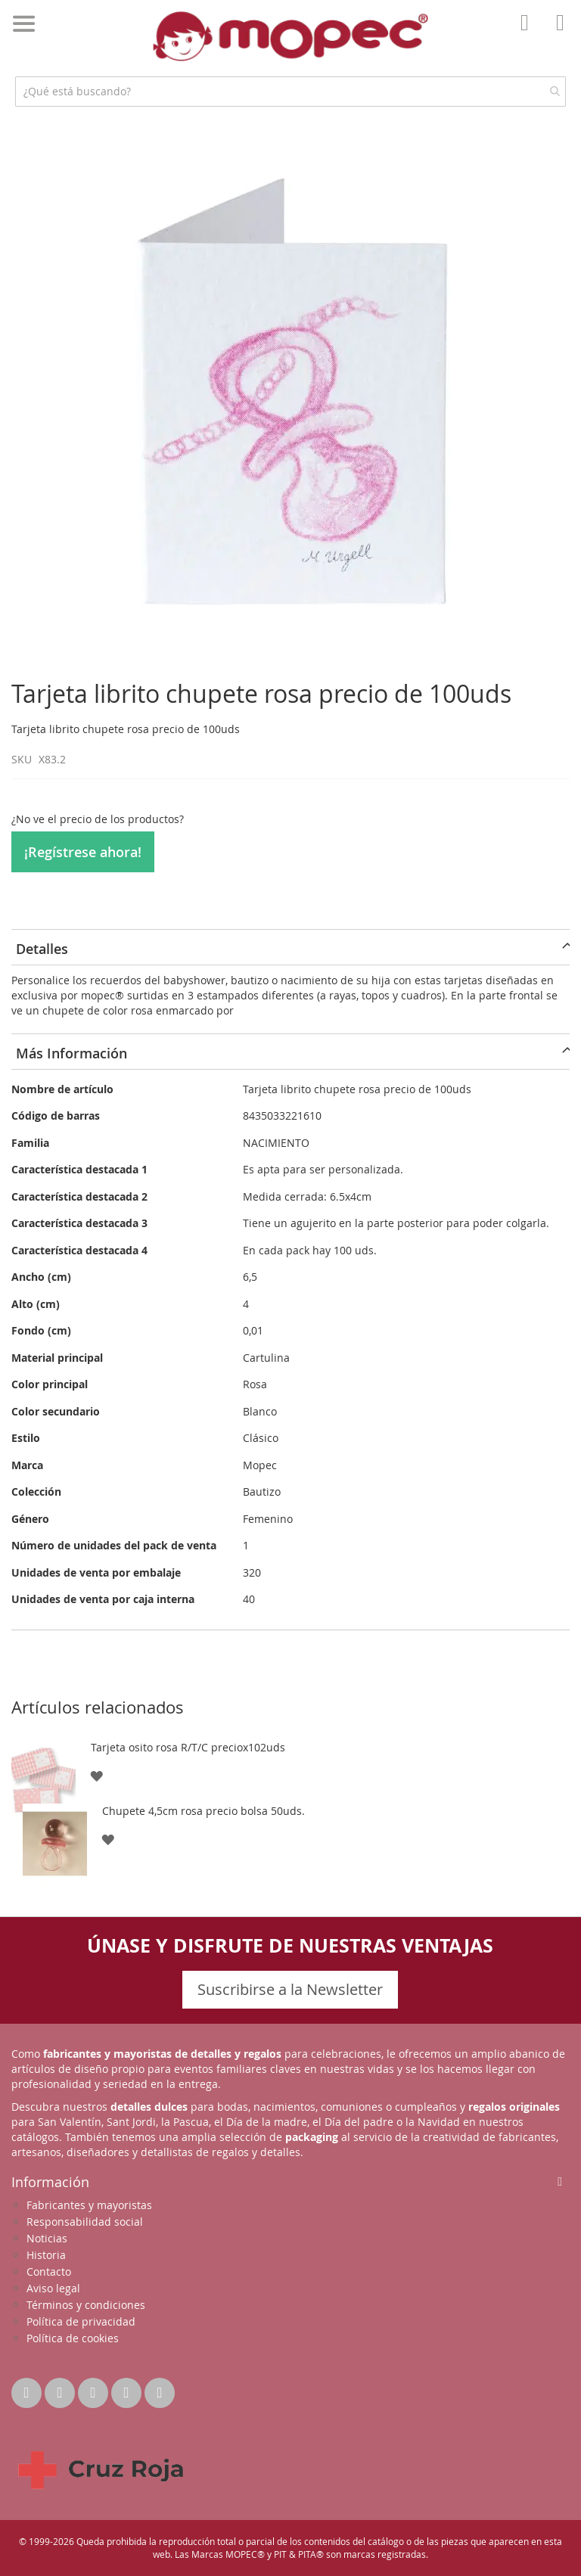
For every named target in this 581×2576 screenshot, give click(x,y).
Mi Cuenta (528, 33)
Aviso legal (53, 2288)
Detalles (42, 949)
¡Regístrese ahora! (82, 852)
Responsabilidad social (84, 2221)
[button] (96, 1775)
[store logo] (290, 36)
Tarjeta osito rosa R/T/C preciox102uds (188, 1747)
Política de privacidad (80, 2321)
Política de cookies (72, 2338)
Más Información (71, 1053)
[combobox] (290, 91)
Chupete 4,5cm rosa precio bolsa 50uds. (203, 1811)
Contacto (48, 2271)
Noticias (46, 2238)
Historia (46, 2255)
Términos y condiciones (85, 2305)
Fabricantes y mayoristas (89, 2205)
